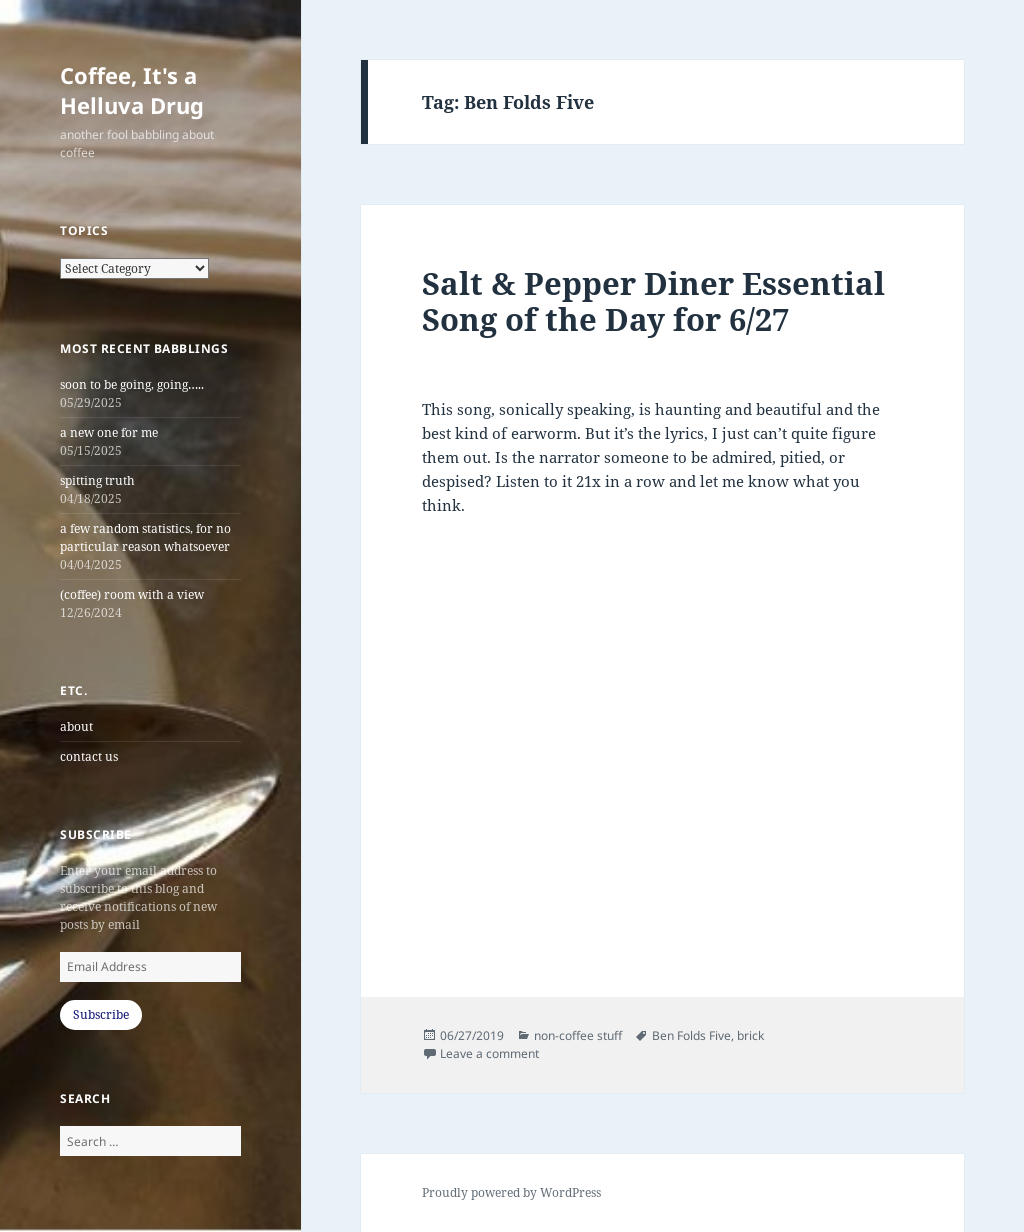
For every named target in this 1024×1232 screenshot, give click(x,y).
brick (750, 1035)
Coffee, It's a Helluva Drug (132, 90)
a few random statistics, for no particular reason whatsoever (145, 537)
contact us (89, 756)
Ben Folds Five (691, 1035)
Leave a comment (489, 1053)
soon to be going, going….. (132, 384)
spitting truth (97, 480)
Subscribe (101, 1014)
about (76, 726)
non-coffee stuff (578, 1035)
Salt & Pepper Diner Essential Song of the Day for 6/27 (653, 301)
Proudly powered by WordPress (511, 1192)
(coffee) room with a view (132, 594)
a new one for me (109, 432)
